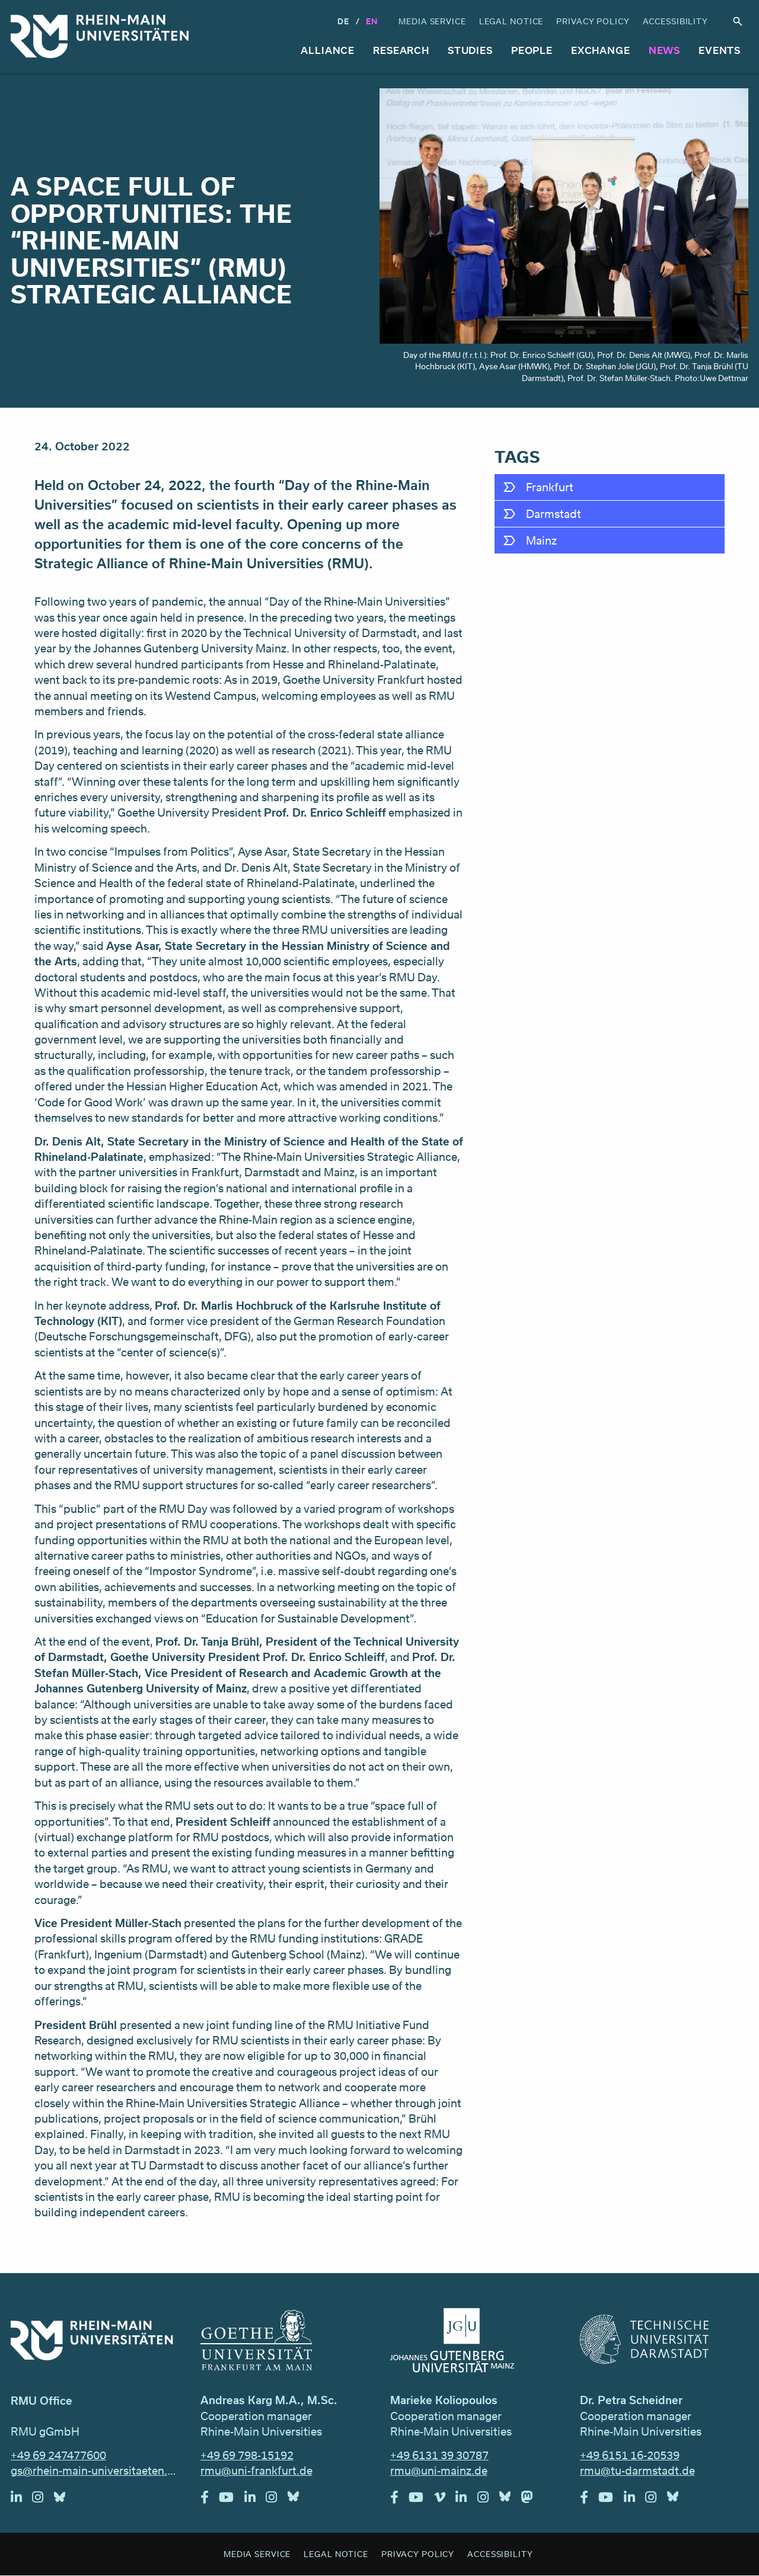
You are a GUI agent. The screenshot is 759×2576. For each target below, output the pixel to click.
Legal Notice (511, 21)
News (665, 50)
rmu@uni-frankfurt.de (256, 2470)
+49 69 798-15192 (247, 2455)
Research (401, 50)
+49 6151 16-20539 (630, 2455)
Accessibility (675, 21)
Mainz (541, 540)
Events (720, 50)
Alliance (328, 50)
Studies (470, 50)
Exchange (600, 50)
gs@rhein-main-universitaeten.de (95, 2470)
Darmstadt (553, 513)
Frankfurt (549, 487)
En (372, 21)
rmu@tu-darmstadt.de (637, 2470)
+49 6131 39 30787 (439, 2455)
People (532, 50)
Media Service (431, 21)
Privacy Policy (592, 21)
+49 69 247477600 (58, 2455)
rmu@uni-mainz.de (438, 2470)
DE (343, 21)
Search (737, 22)
